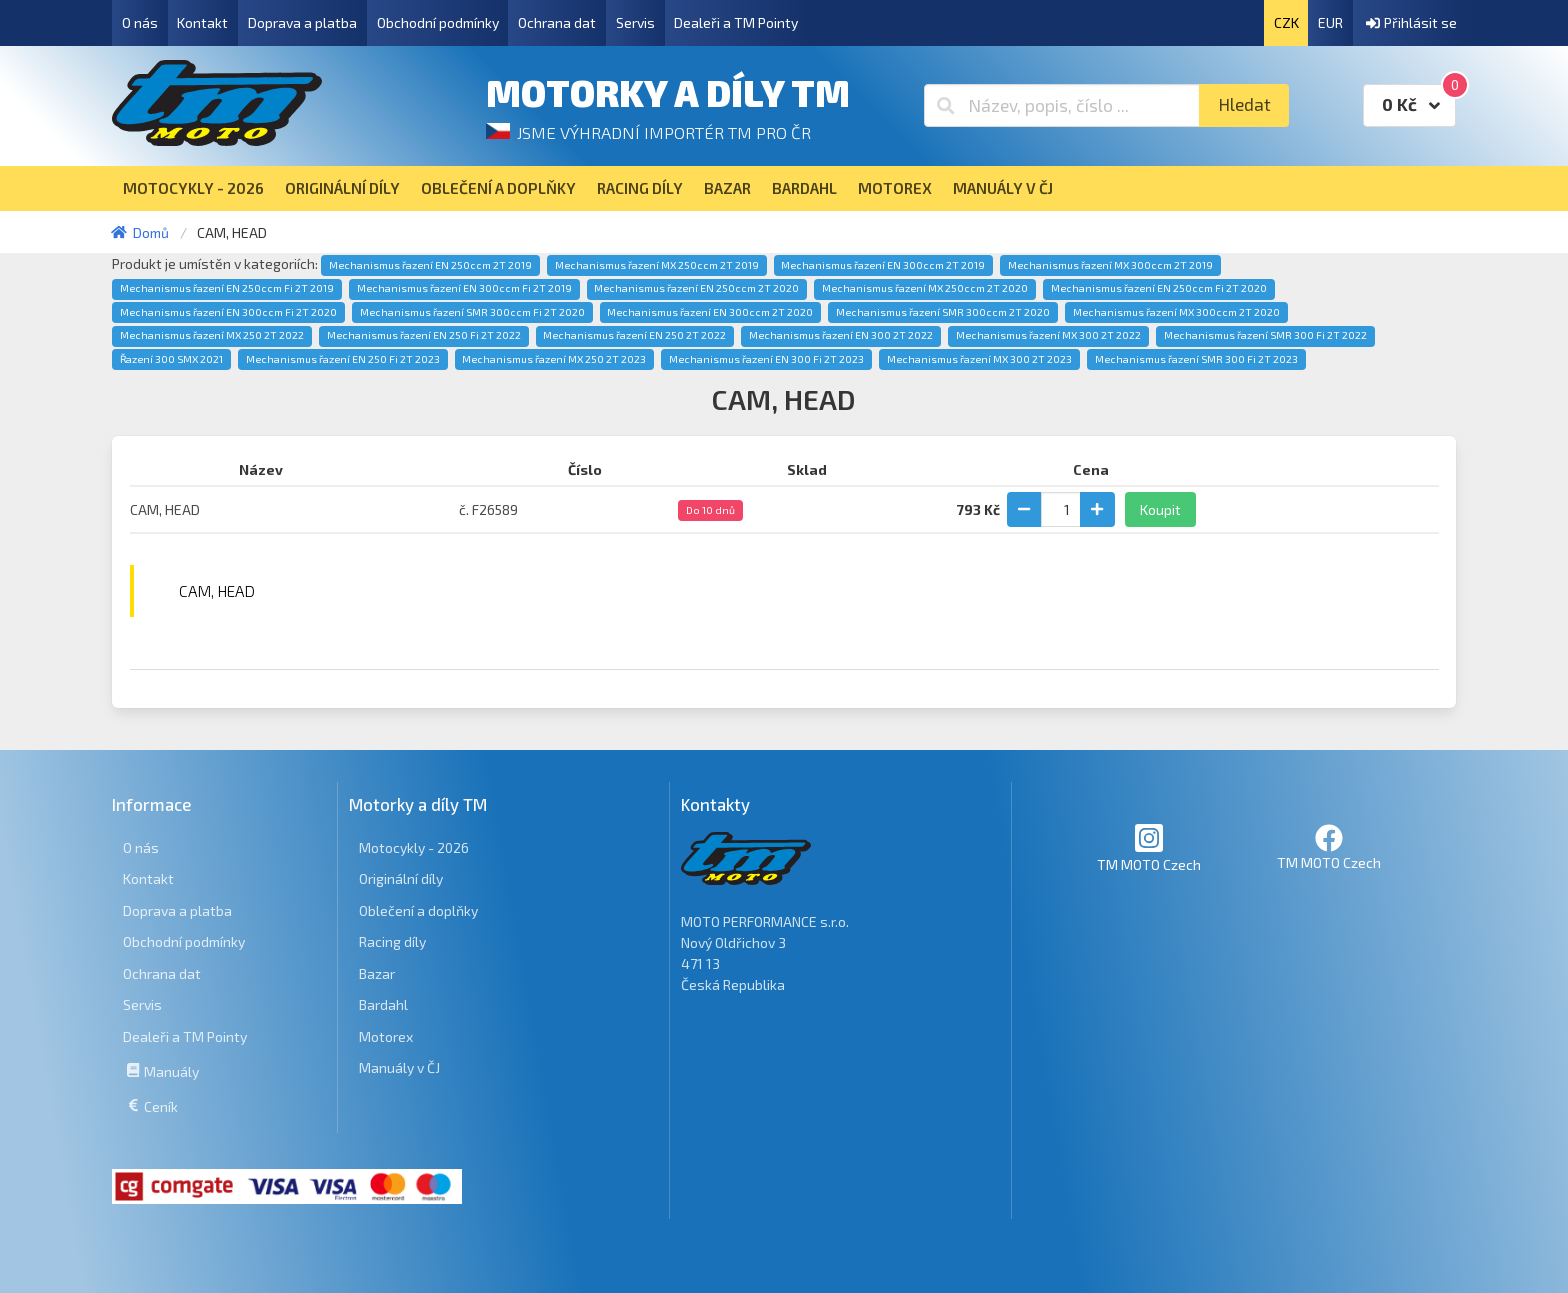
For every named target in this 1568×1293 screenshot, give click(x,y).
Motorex (386, 1036)
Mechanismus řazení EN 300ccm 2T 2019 (883, 265)
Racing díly (392, 941)
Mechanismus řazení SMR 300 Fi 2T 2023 (1196, 359)
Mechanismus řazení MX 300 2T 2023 (979, 359)
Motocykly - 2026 (414, 847)
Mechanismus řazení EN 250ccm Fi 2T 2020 (1159, 288)
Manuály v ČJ (399, 1067)
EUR (1330, 22)
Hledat (1244, 104)
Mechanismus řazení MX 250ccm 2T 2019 (657, 265)
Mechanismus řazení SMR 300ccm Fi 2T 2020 (472, 312)
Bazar (377, 973)
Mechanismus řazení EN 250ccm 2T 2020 (696, 288)
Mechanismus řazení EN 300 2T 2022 (841, 335)
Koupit (1160, 509)
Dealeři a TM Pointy (736, 22)
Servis (635, 22)
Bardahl (383, 1004)
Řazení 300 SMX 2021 (171, 359)
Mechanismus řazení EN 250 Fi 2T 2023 (343, 359)
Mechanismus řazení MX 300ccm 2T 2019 (1110, 265)
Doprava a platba (302, 22)
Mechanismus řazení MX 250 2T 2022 (212, 335)
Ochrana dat (557, 22)
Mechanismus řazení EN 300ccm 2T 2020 (710, 312)
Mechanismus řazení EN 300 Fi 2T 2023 (766, 359)
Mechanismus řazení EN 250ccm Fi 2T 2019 (227, 288)
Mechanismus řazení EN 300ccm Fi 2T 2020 (228, 312)
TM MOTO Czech (1149, 847)
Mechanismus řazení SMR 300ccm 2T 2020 (943, 312)
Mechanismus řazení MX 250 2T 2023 (554, 359)
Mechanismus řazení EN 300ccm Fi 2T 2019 (464, 288)
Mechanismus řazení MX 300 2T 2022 (1048, 335)
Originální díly (401, 878)
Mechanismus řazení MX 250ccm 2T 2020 (925, 288)
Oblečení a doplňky (418, 910)
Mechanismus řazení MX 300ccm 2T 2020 (1176, 312)
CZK (1286, 22)
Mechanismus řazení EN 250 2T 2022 (634, 335)
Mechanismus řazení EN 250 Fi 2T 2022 (424, 335)
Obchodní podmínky (438, 22)
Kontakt (202, 22)
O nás (140, 22)
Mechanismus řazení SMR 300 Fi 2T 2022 (1265, 335)
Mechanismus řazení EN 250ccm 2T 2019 (430, 265)
